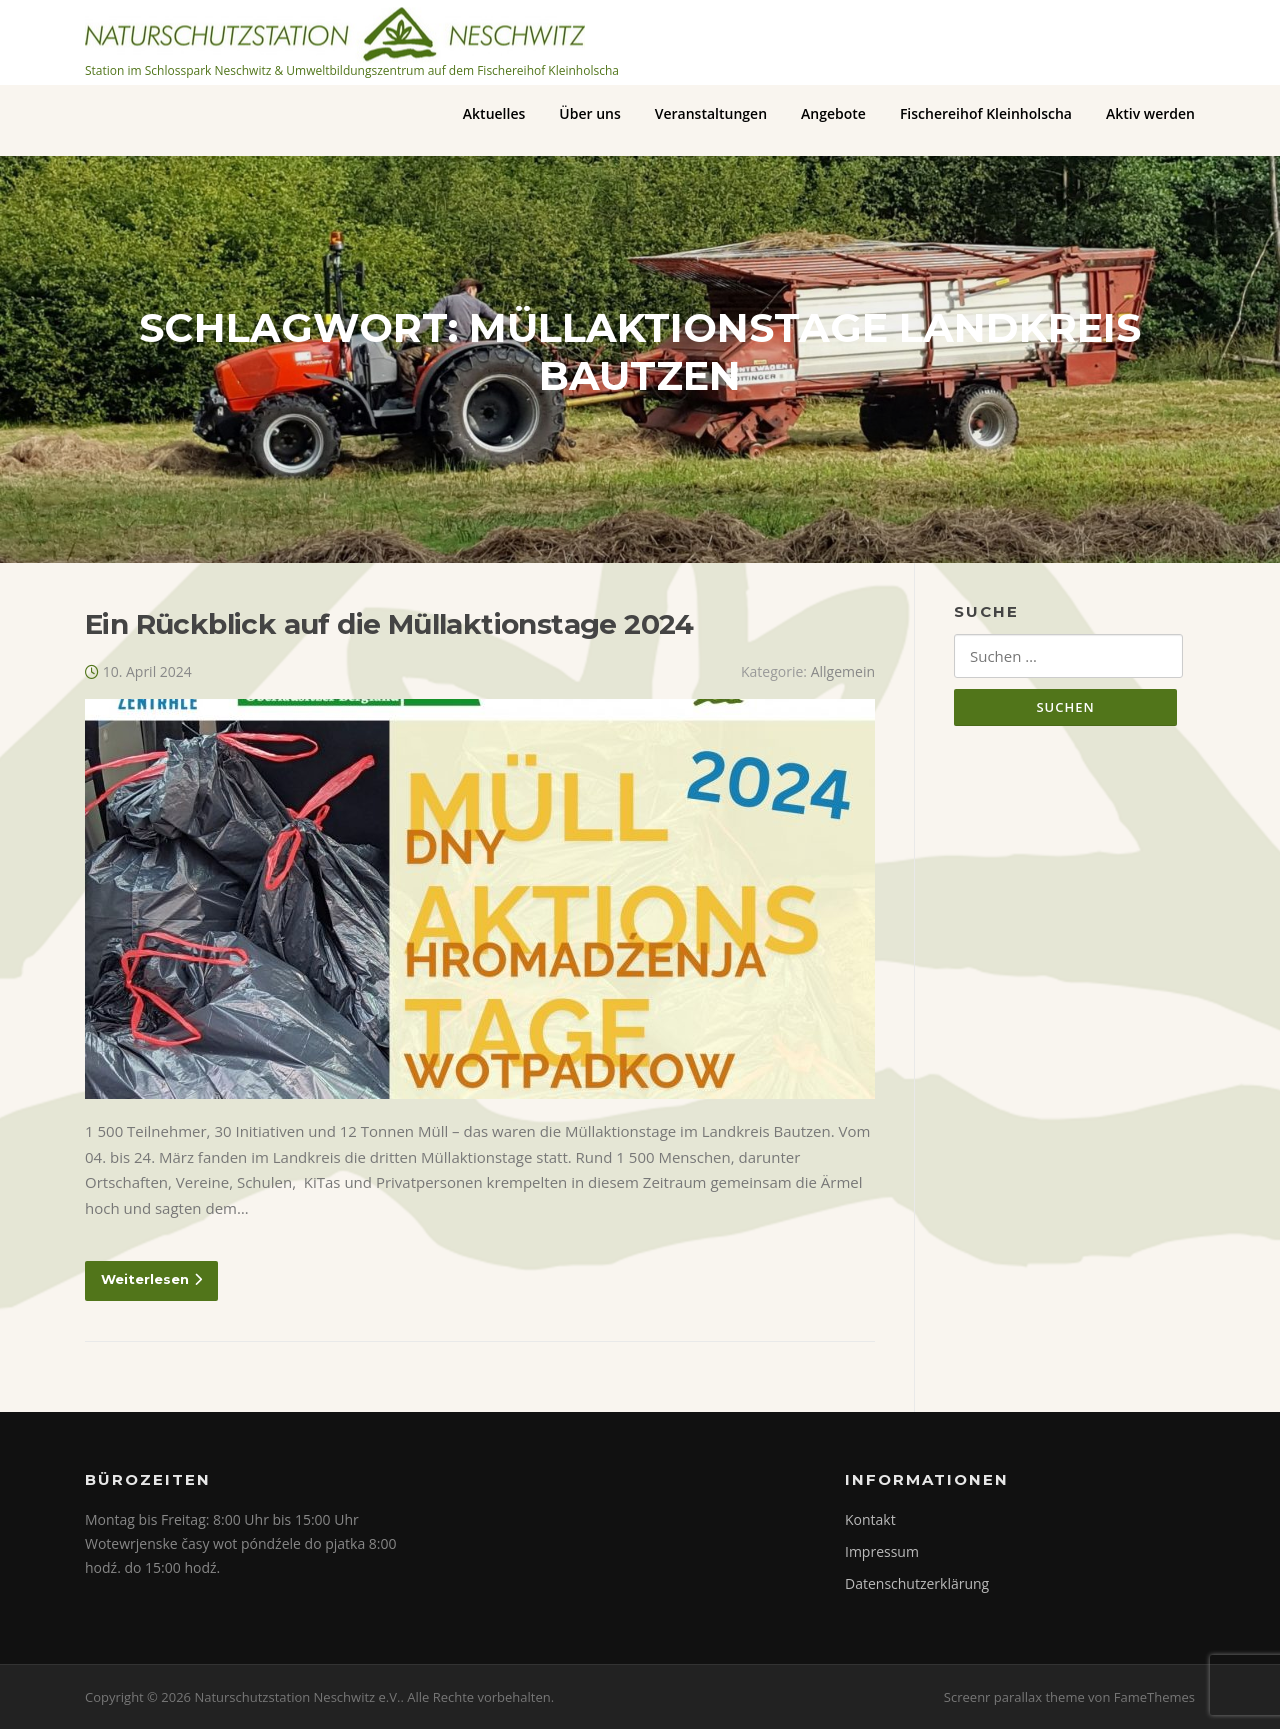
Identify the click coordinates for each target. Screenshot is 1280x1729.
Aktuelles (494, 113)
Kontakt (870, 1519)
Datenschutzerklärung (917, 1583)
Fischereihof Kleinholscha (986, 113)
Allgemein (843, 671)
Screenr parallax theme (1014, 1697)
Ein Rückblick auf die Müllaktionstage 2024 (389, 624)
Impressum (882, 1551)
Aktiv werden (1150, 113)
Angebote (833, 113)
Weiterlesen (151, 1279)
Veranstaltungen (711, 113)
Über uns (589, 113)
